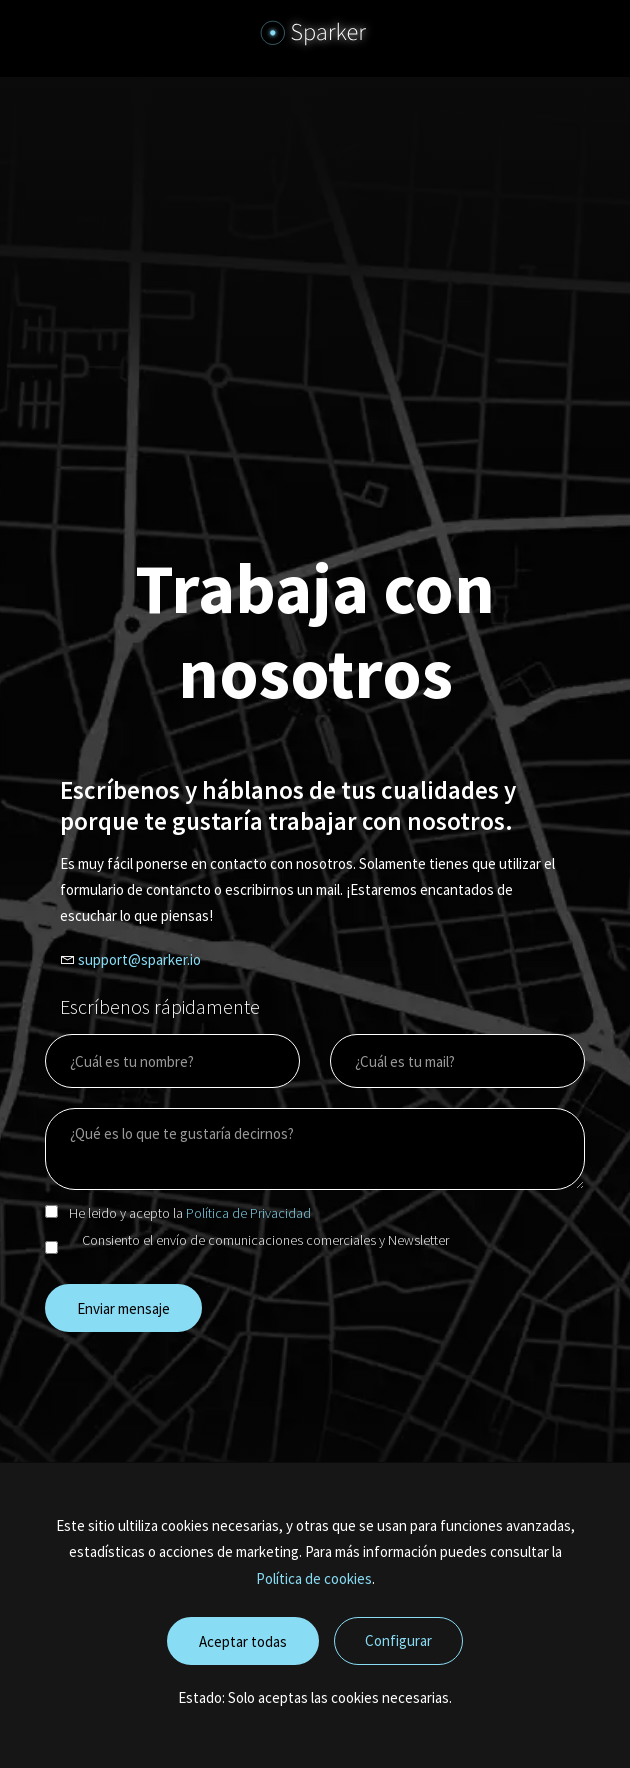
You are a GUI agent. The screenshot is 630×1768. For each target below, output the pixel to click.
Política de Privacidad (248, 1213)
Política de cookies (314, 1578)
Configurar (398, 1640)
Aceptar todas (243, 1641)
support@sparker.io (139, 959)
